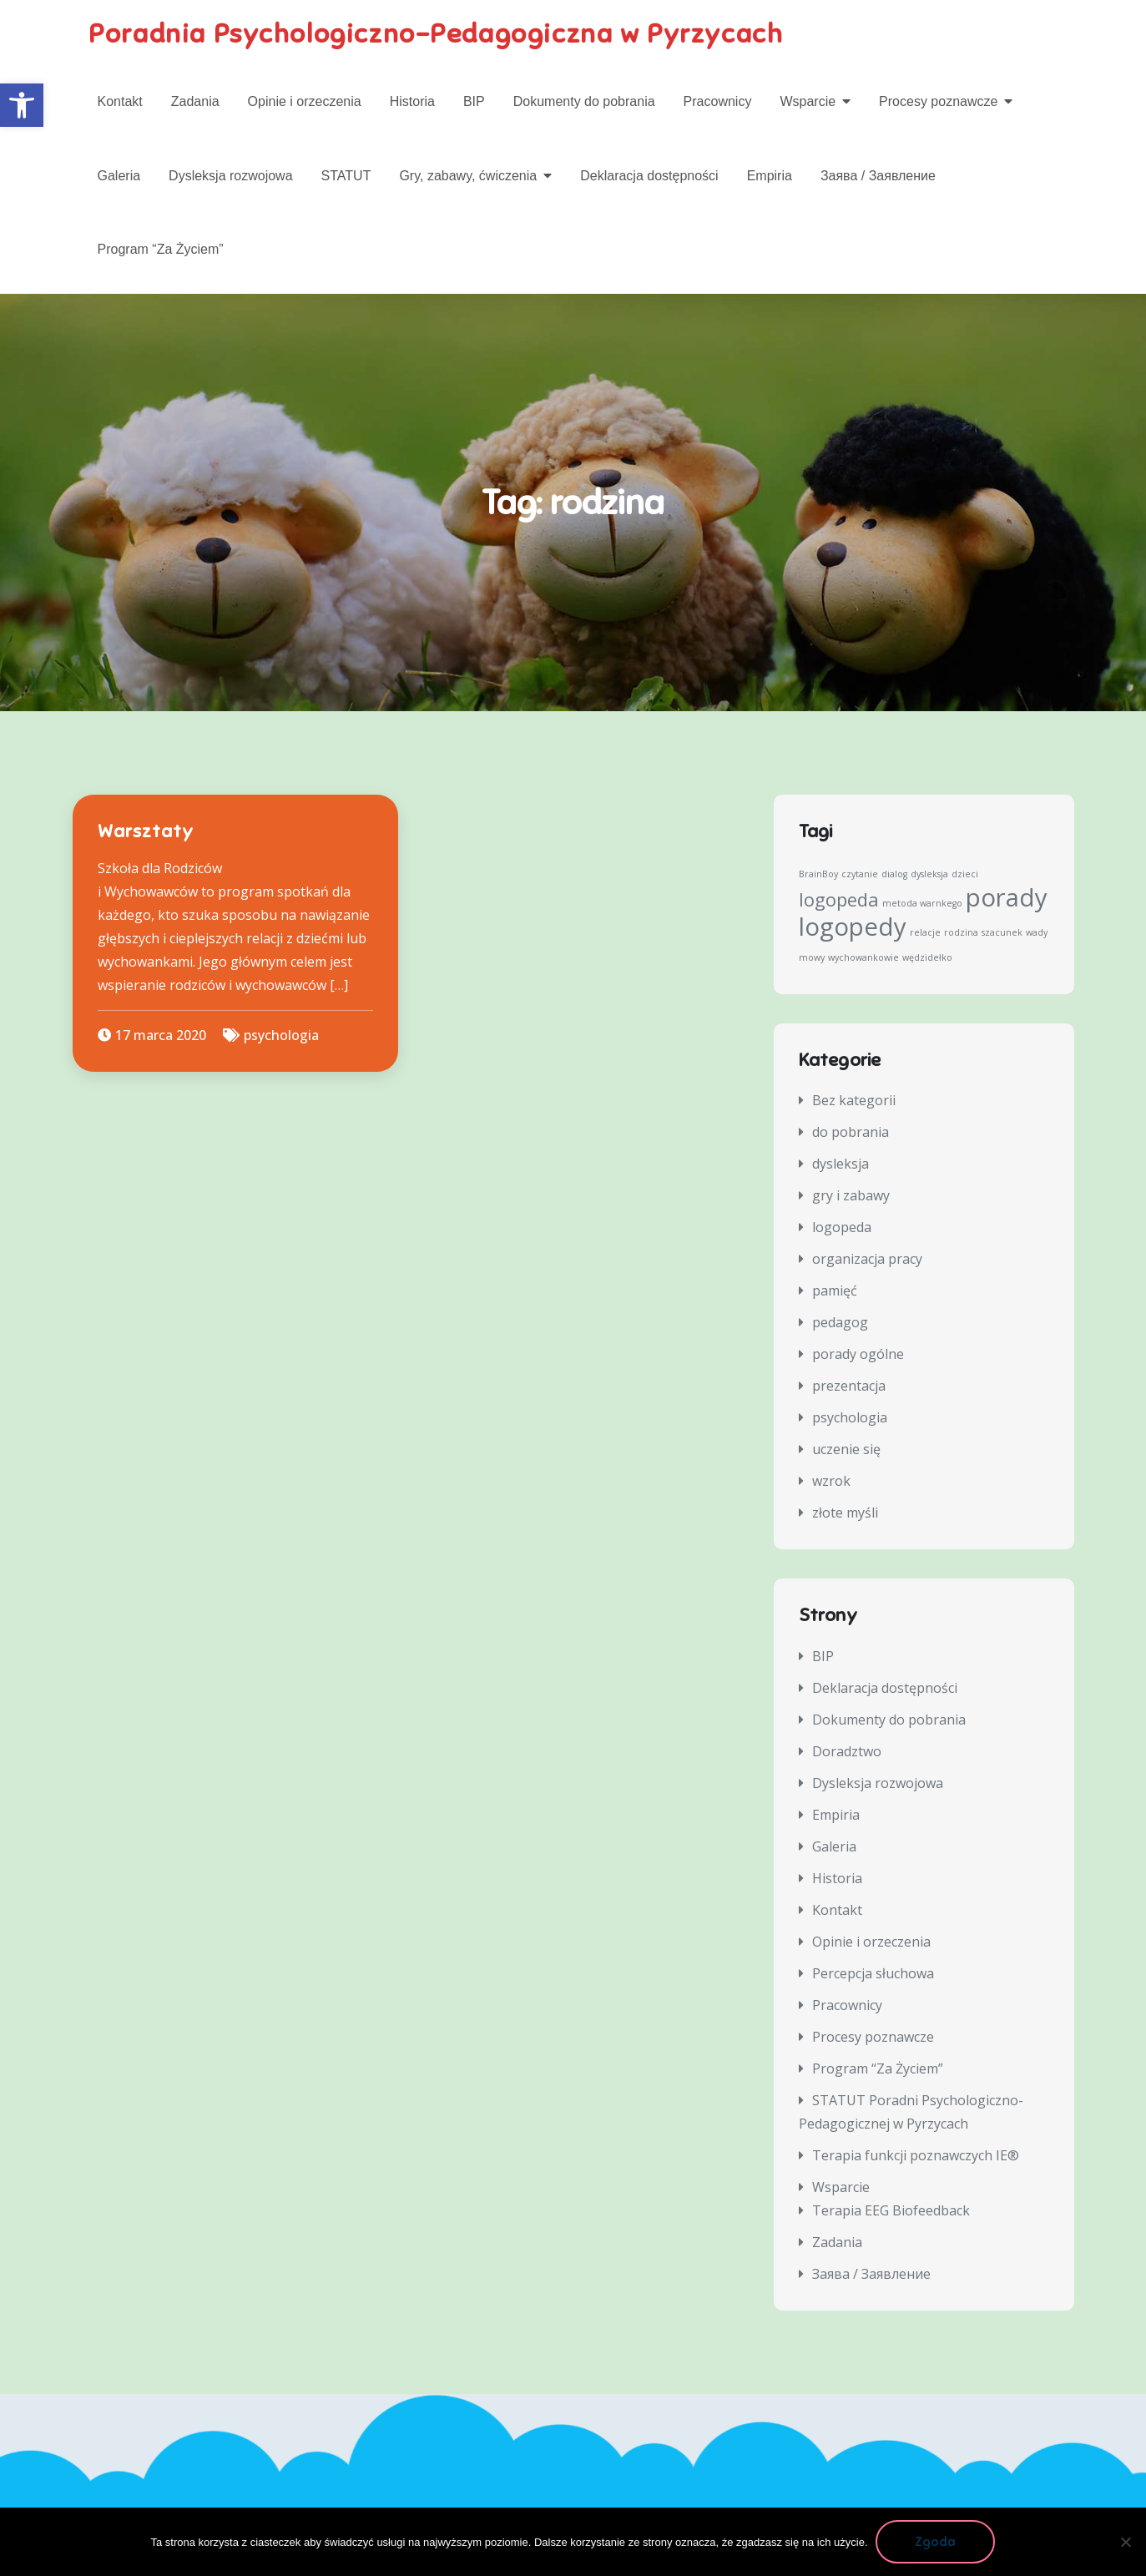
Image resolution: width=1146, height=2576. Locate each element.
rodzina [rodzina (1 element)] (961, 932)
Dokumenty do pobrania (584, 101)
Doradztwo (846, 1751)
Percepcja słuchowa (873, 1973)
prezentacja (849, 1386)
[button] (21, 105)
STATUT (346, 176)
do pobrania (850, 1133)
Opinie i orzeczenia (304, 101)
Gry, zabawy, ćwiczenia (468, 176)
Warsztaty (146, 832)
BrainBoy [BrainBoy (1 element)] (818, 874)
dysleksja (840, 1164)
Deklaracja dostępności (649, 176)
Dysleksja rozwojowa (231, 176)
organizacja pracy (867, 1259)
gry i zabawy (851, 1196)
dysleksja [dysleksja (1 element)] (929, 874)
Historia (412, 101)
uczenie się (846, 1450)
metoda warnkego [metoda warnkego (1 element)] (922, 903)
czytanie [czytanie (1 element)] (859, 874)
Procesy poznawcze (938, 101)
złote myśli (845, 1513)
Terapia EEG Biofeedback (891, 2210)
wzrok (831, 1481)
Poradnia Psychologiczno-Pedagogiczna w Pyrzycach (436, 33)
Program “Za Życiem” (161, 249)
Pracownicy (718, 101)
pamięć (834, 1291)
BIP (474, 101)
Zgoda (936, 2541)
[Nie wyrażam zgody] (1125, 2541)
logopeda (841, 1228)
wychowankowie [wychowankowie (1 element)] (863, 957)
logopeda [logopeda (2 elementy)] (839, 899)
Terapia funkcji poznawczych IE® (915, 2155)
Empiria (769, 176)
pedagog (840, 1323)
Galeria (119, 176)
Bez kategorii (854, 1101)
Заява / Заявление (878, 176)
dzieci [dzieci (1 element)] (965, 874)
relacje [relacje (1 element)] (925, 932)
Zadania (195, 101)
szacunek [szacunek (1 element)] (1002, 932)
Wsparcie (808, 101)
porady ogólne (858, 1355)
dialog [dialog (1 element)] (894, 874)
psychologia (281, 1035)
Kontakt (120, 101)
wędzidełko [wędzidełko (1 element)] (927, 957)
